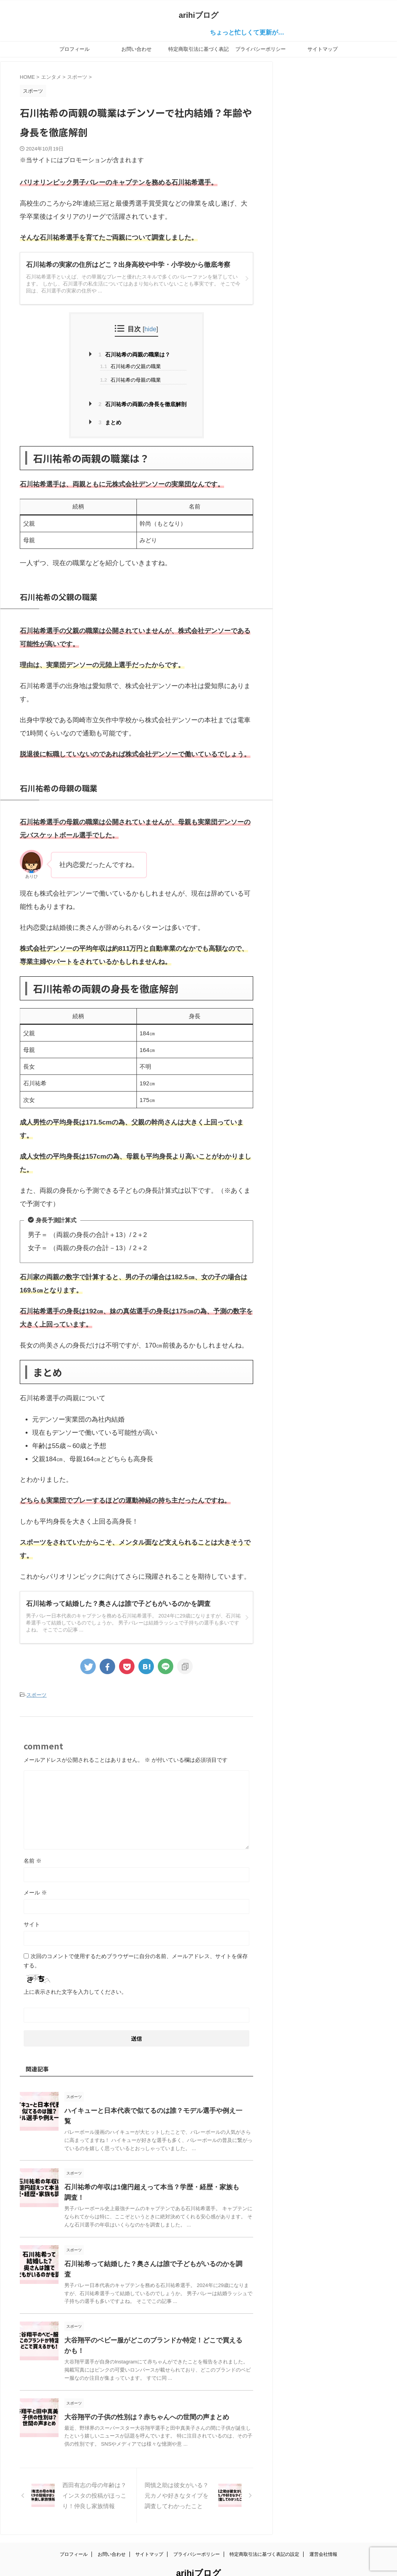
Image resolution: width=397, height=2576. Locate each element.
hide (151, 328)
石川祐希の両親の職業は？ (134, 354)
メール (35, 1891)
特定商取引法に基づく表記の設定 (198, 51)
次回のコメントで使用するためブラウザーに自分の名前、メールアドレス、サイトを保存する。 (136, 1959)
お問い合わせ (136, 49)
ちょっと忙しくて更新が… (267, 32)
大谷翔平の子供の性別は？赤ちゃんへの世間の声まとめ (141, 2395)
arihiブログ (198, 15)
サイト (32, 1923)
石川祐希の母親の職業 (130, 380)
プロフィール (74, 49)
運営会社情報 (323, 2532)
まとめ (109, 422)
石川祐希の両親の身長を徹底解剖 (142, 404)
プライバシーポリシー (260, 49)
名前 (32, 1859)
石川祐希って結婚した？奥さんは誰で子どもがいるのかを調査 (151, 2252)
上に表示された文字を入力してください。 (75, 1991)
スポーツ (36, 1694)
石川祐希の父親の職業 (130, 366)
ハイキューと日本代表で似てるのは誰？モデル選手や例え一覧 (151, 2109)
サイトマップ (322, 49)
